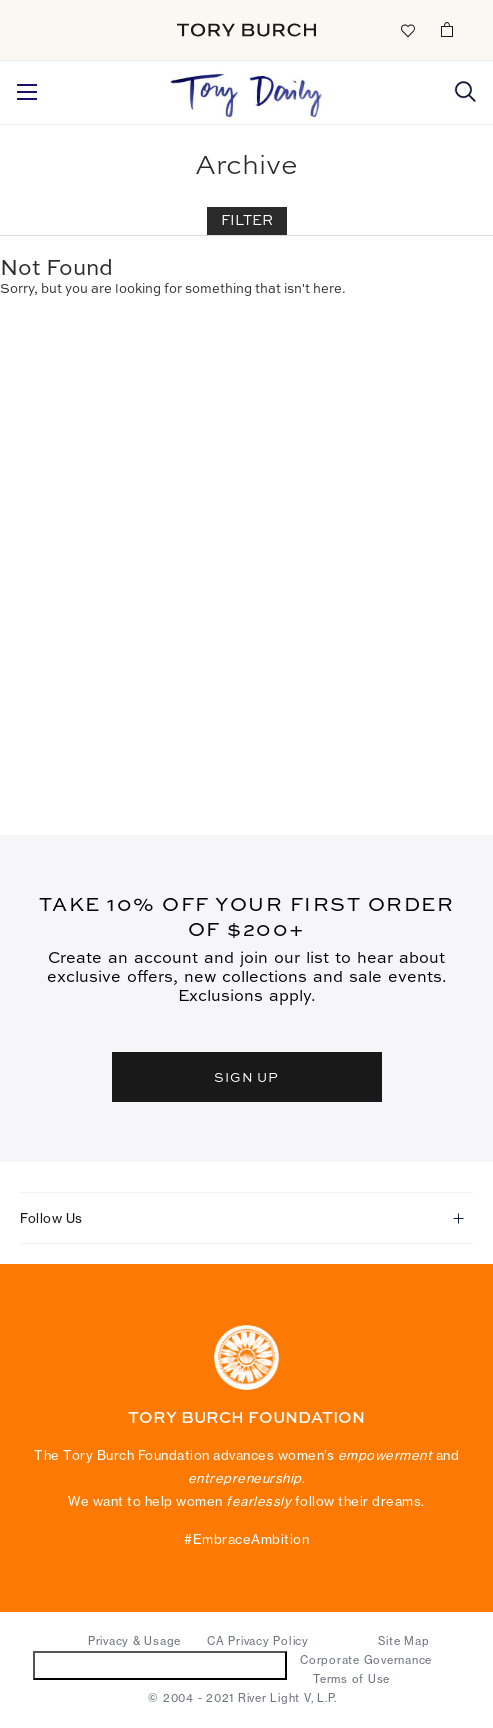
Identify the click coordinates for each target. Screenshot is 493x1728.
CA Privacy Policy (258, 1641)
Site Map (403, 1641)
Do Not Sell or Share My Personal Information (160, 1664)
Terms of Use (351, 1679)
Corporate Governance (366, 1660)
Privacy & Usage (134, 1641)
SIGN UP (247, 1076)
